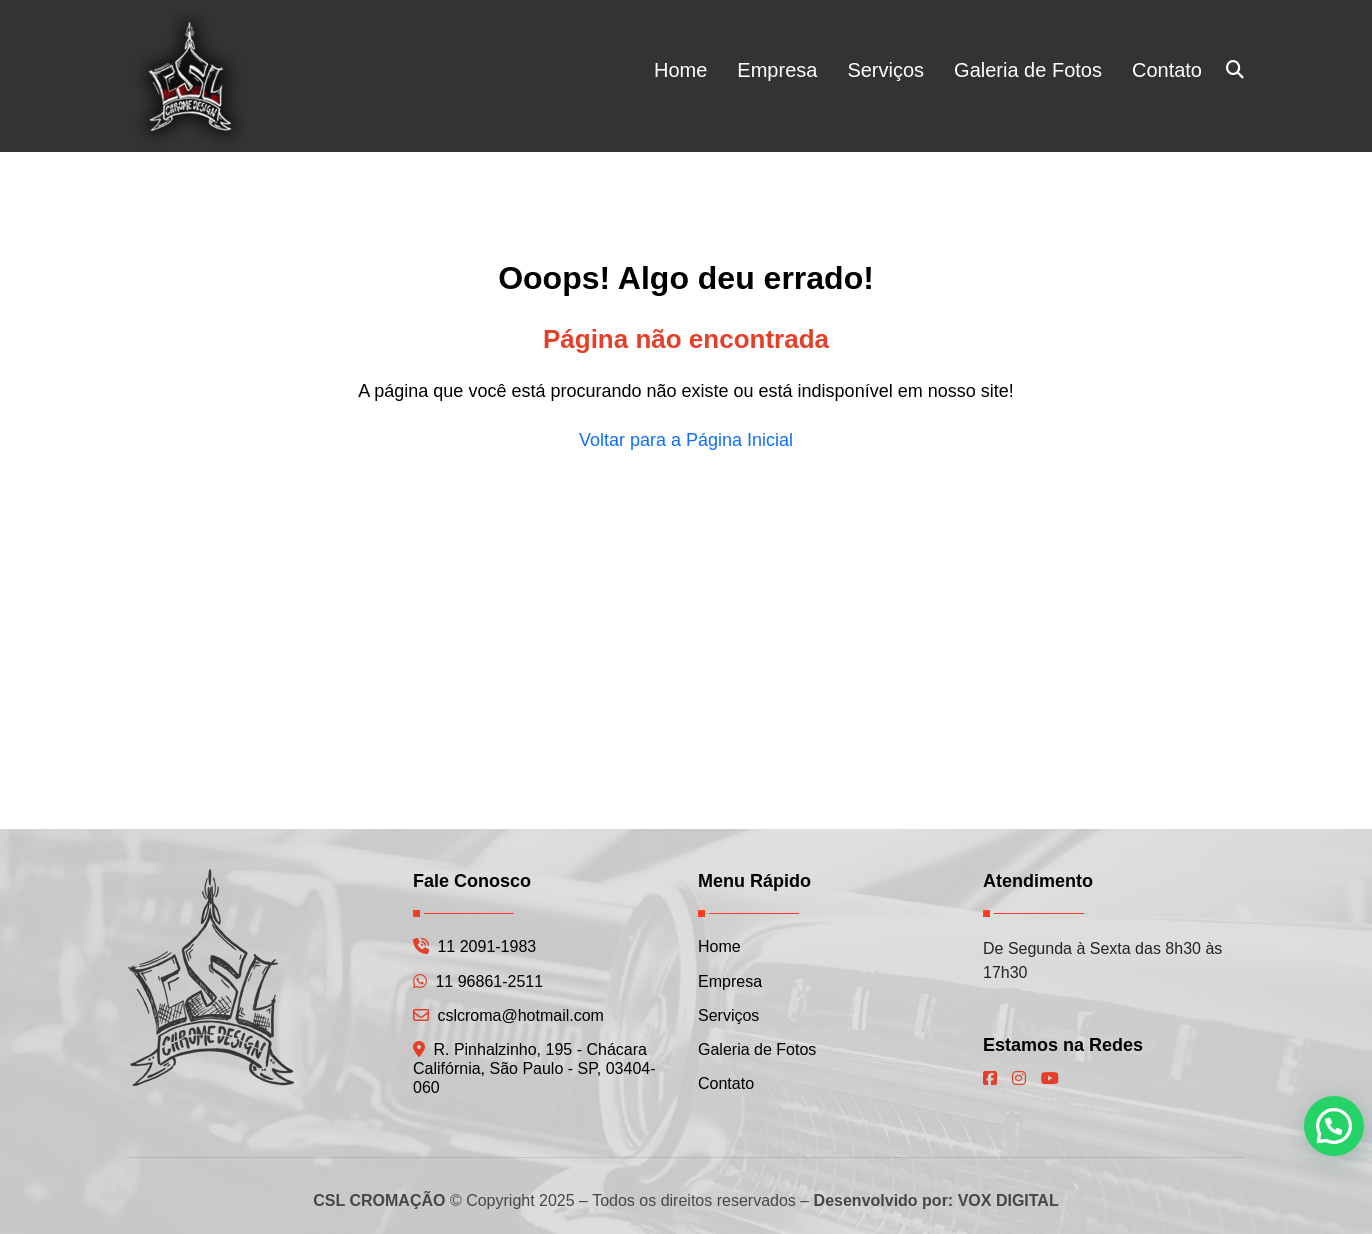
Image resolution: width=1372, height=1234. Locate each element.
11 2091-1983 (474, 946)
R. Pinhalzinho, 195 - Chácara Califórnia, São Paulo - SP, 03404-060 (534, 1068)
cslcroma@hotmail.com (508, 1015)
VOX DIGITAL (1008, 1200)
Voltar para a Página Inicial (686, 440)
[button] (1334, 1126)
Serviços (885, 70)
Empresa (777, 70)
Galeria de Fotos (1028, 70)
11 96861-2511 (478, 981)
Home (680, 70)
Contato (1167, 70)
